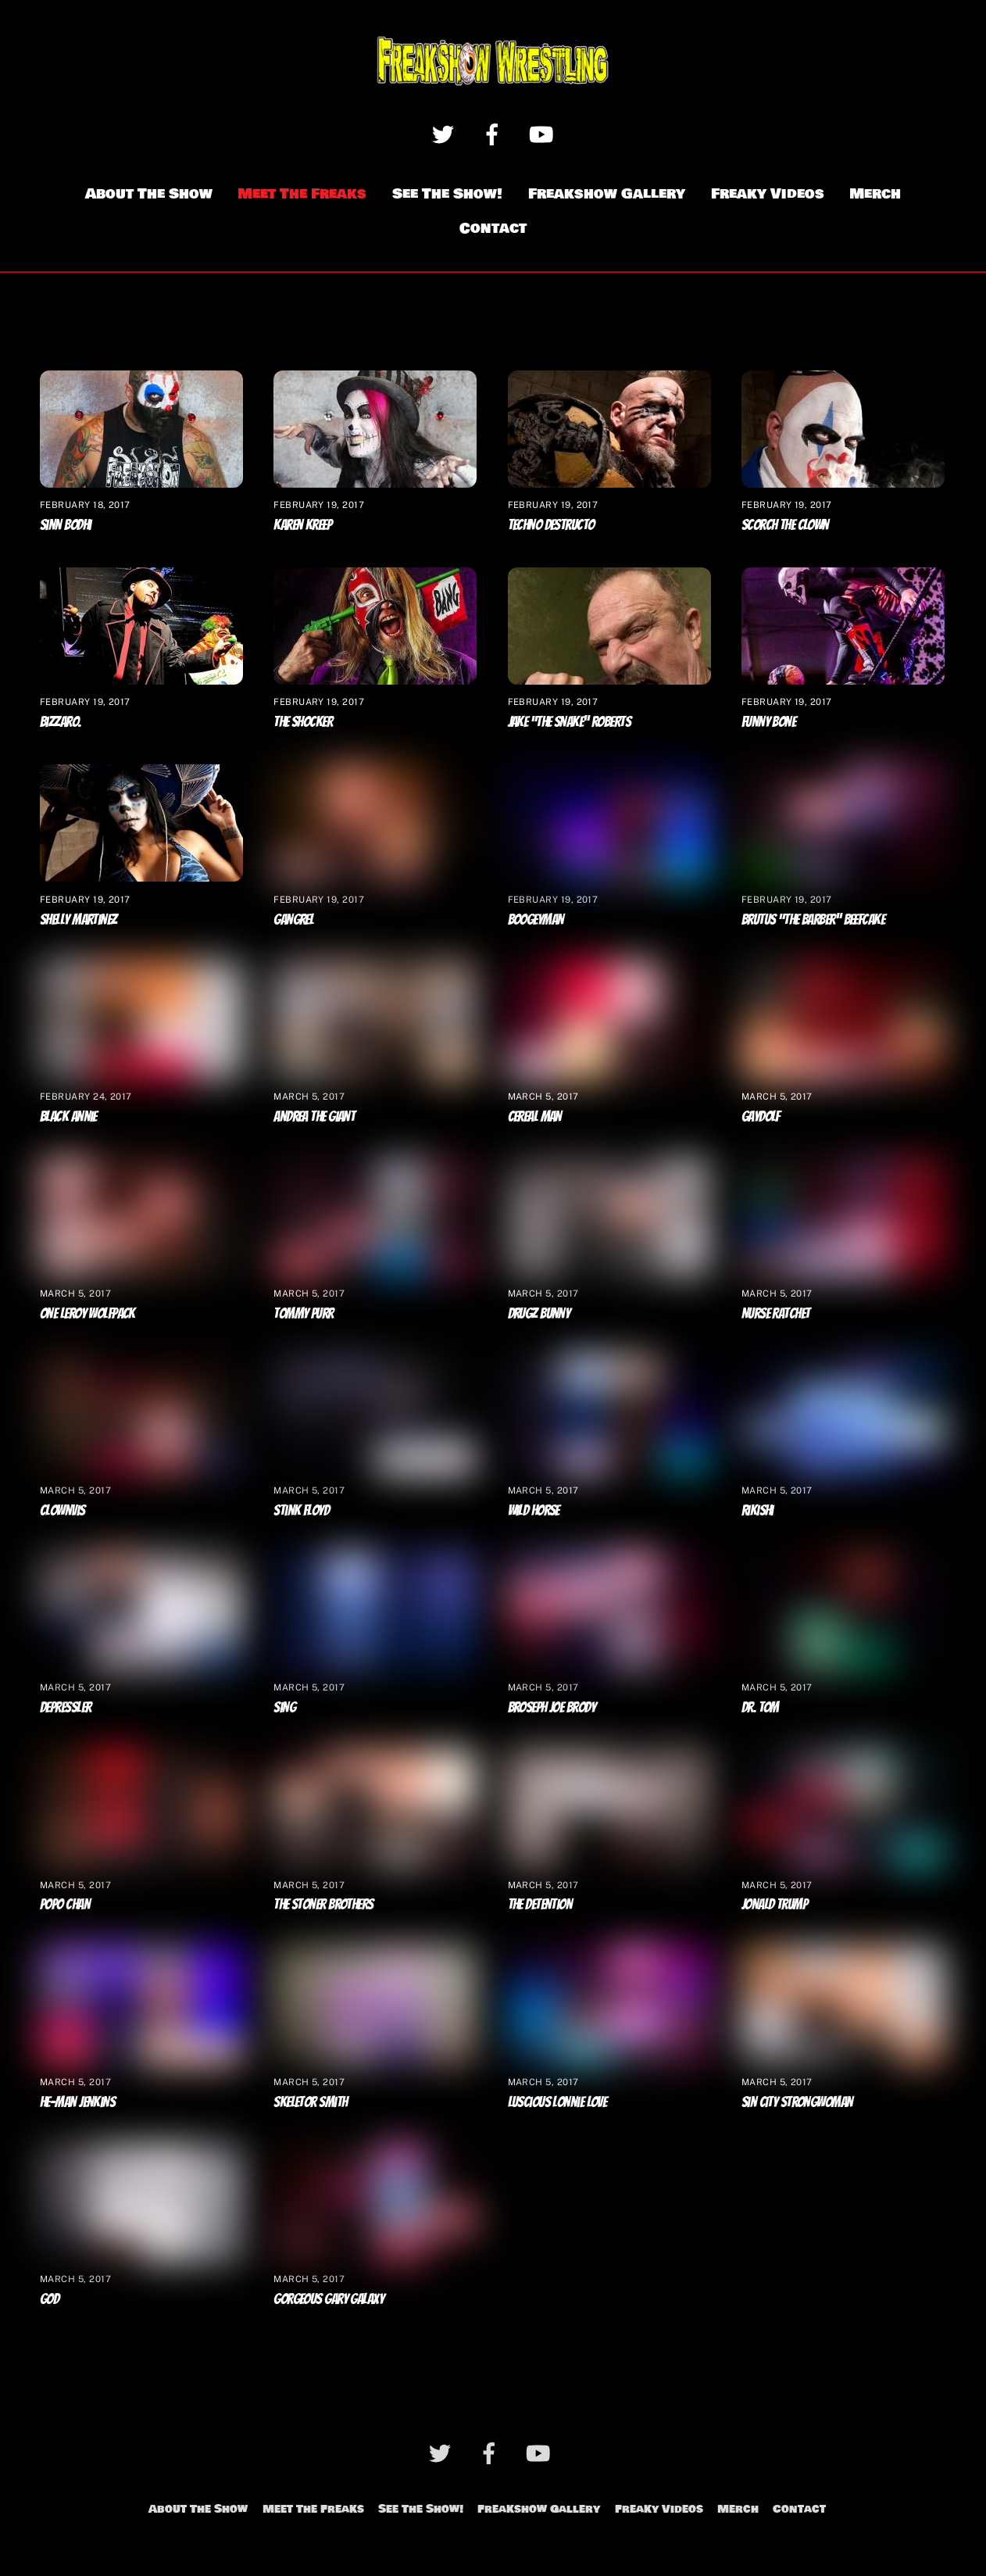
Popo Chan (65, 1904)
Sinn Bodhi (65, 524)
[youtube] (544, 133)
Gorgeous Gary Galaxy (328, 2298)
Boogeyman (536, 919)
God (49, 2298)
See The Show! (447, 194)
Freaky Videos (767, 194)
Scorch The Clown (785, 524)
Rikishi (757, 1510)
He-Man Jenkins (77, 2101)
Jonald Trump (774, 1904)
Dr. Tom (760, 1708)
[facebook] (494, 133)
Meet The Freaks (302, 194)
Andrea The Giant (314, 1116)
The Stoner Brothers (323, 1904)
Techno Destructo (551, 524)
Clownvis (62, 1510)
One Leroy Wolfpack (87, 1313)
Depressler (65, 1708)
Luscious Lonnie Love (557, 2101)
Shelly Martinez (78, 919)
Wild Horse (533, 1510)
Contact (493, 229)
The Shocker (302, 722)
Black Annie (68, 1116)
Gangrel (293, 919)
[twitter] (445, 133)
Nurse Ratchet (775, 1313)
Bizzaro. (60, 722)
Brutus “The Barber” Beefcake (812, 919)
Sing (284, 1708)
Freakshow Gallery (606, 194)
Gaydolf (760, 1116)
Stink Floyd (301, 1510)
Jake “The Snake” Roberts (569, 722)
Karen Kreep (302, 524)
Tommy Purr (303, 1313)
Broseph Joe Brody (551, 1708)
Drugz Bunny (539, 1313)
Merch (875, 194)
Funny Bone (768, 722)
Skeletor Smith (310, 2101)
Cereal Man (535, 1116)
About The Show (149, 194)
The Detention (540, 1904)
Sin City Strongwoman (797, 2101)
